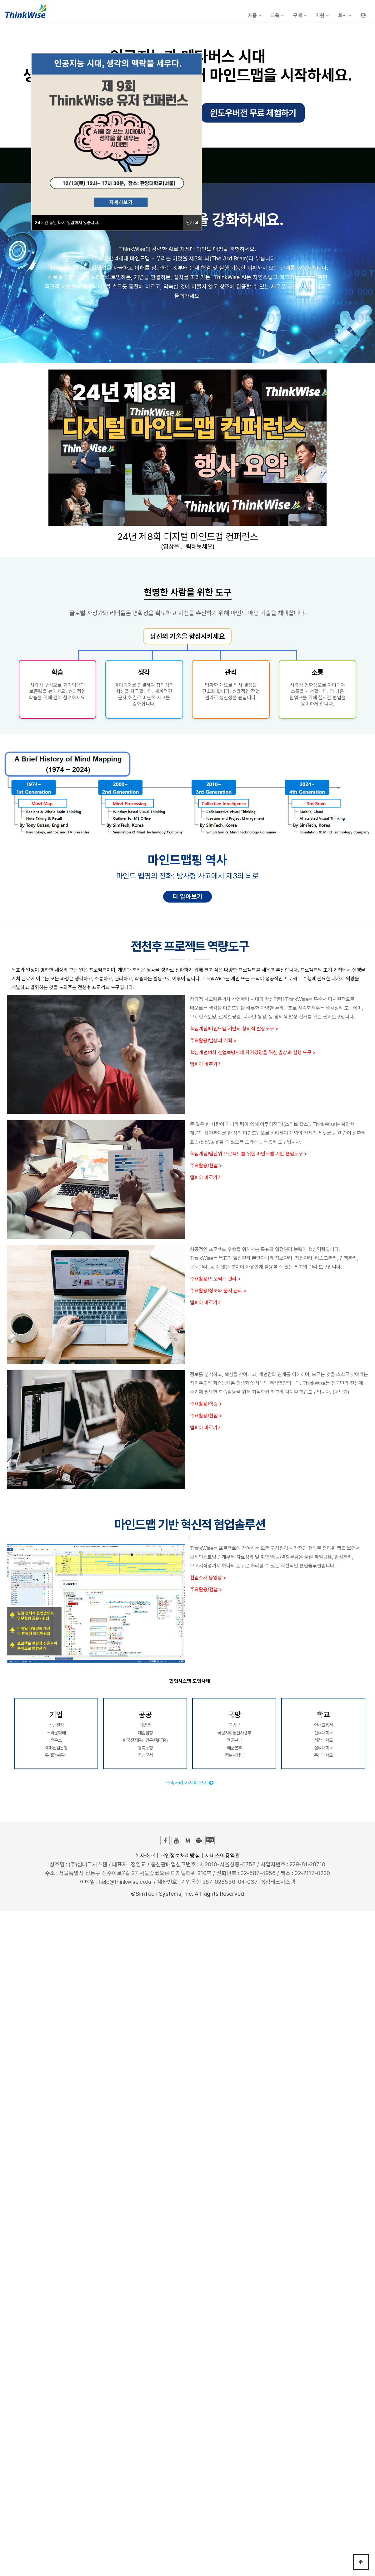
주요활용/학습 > (206, 1404)
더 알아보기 (187, 896)
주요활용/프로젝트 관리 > (215, 1279)
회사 (344, 15)
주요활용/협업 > (206, 1166)
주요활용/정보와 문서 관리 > (218, 1291)
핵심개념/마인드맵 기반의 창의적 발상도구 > (234, 1029)
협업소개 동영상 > (208, 1578)
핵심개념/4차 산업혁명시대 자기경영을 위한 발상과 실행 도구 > (253, 1052)
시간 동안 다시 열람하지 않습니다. (67, 222)
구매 (299, 15)
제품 (254, 15)
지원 (322, 15)
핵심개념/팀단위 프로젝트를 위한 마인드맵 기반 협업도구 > (248, 1154)
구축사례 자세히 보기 (189, 1783)
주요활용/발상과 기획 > (213, 1041)
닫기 (192, 222)
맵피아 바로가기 (206, 1064)
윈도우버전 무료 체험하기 (253, 113)
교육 (277, 15)
